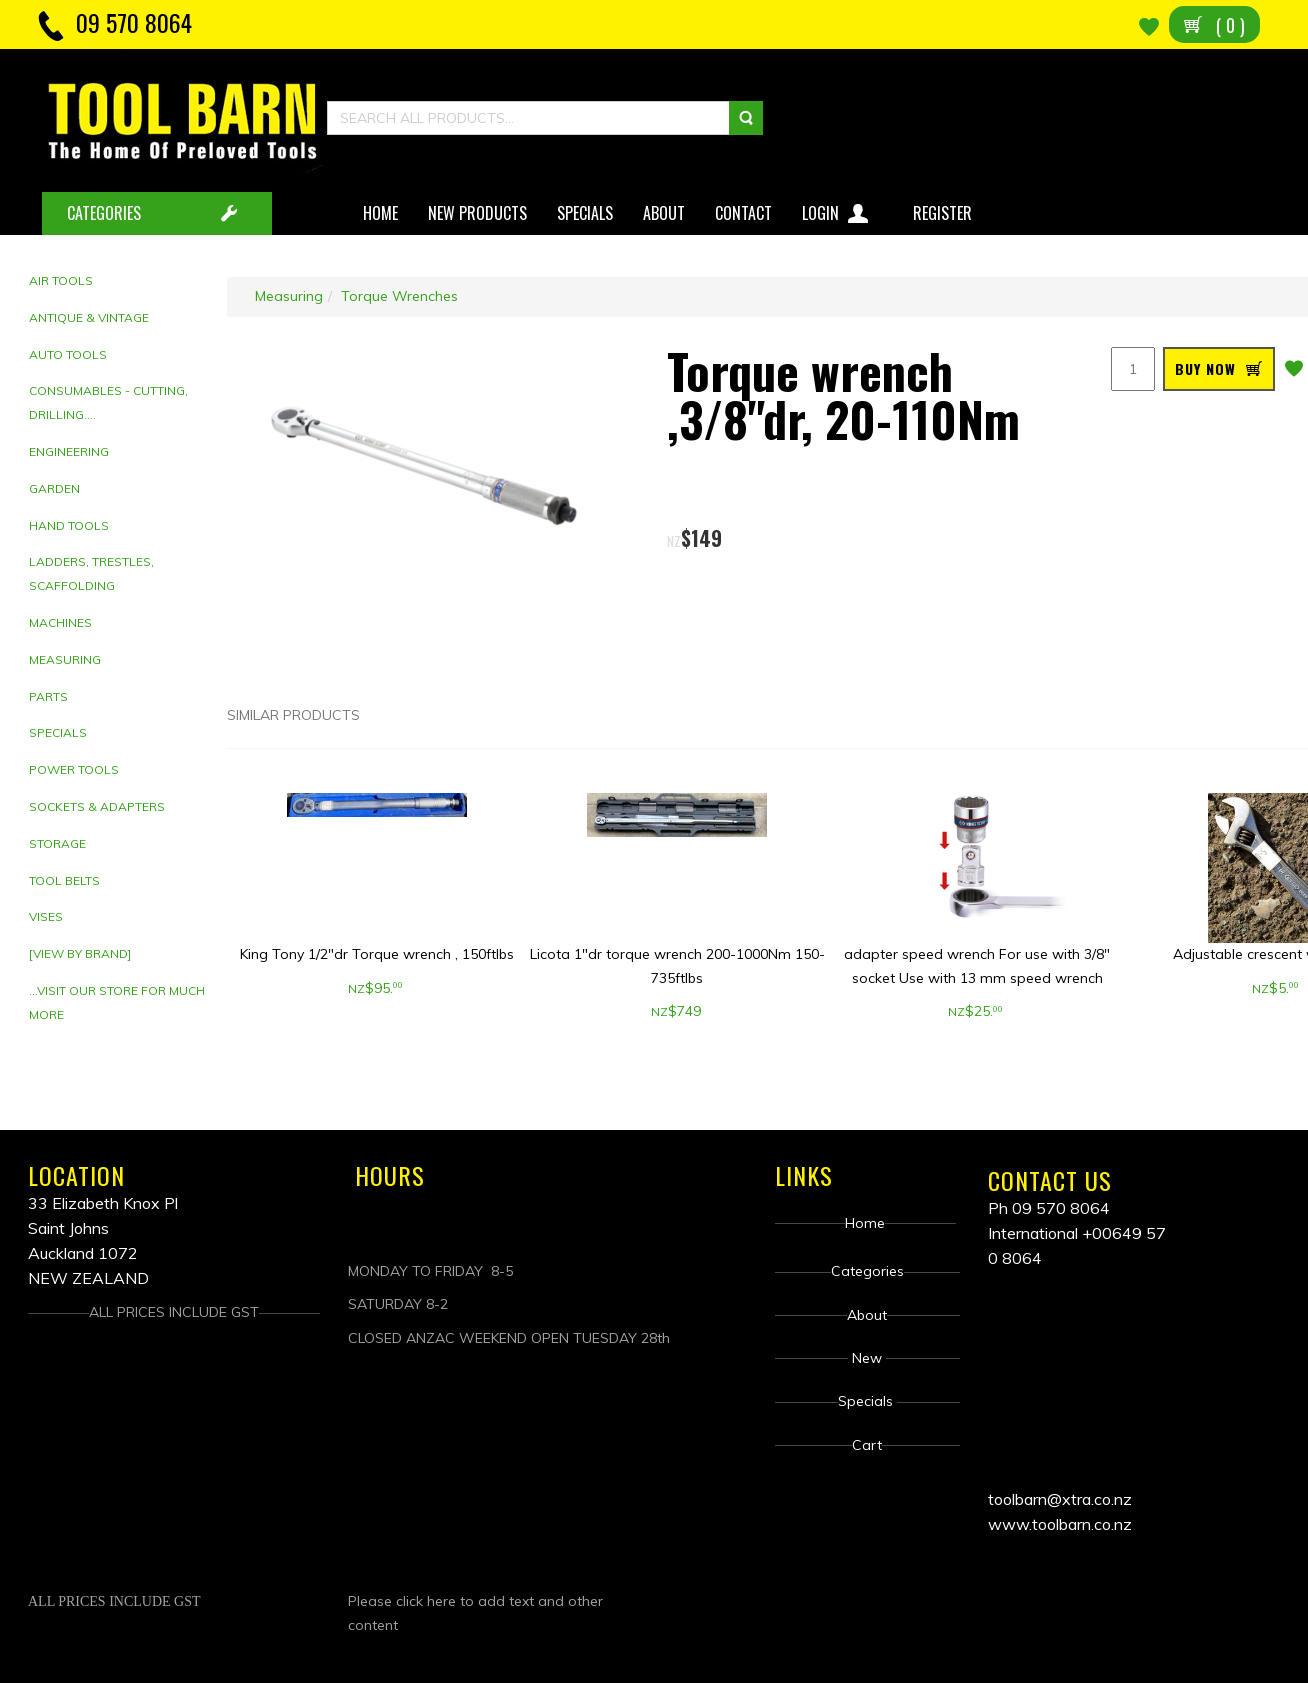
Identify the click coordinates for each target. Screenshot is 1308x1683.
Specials (585, 213)
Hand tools (69, 525)
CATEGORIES (104, 213)
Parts (48, 696)
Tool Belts (64, 880)
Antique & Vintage (89, 317)
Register (944, 213)
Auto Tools (68, 354)
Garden (54, 488)
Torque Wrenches (399, 296)
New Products (477, 213)
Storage (57, 843)
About (664, 213)
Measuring (65, 659)
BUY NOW (1205, 368)
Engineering (69, 451)
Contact (743, 213)
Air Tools (61, 280)
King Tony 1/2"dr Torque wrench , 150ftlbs (377, 954)
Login (837, 209)
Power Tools (74, 769)
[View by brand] (80, 953)
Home (380, 213)
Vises (46, 916)
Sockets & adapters (97, 806)
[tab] (120, 281)
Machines (60, 622)
